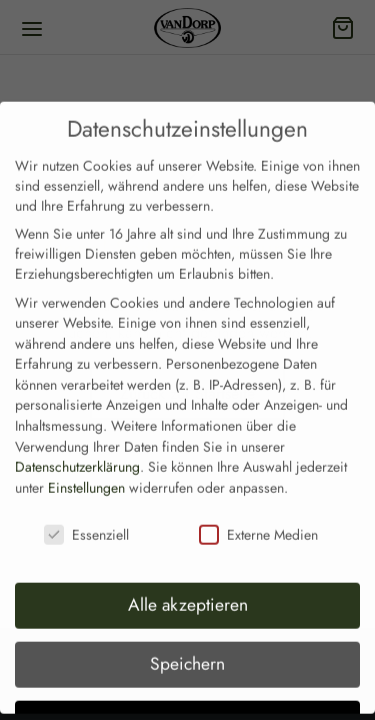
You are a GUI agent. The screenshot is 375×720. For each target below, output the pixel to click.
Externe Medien (258, 504)
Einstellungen (86, 458)
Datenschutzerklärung (77, 437)
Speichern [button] (187, 634)
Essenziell (86, 504)
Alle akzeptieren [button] (188, 575)
